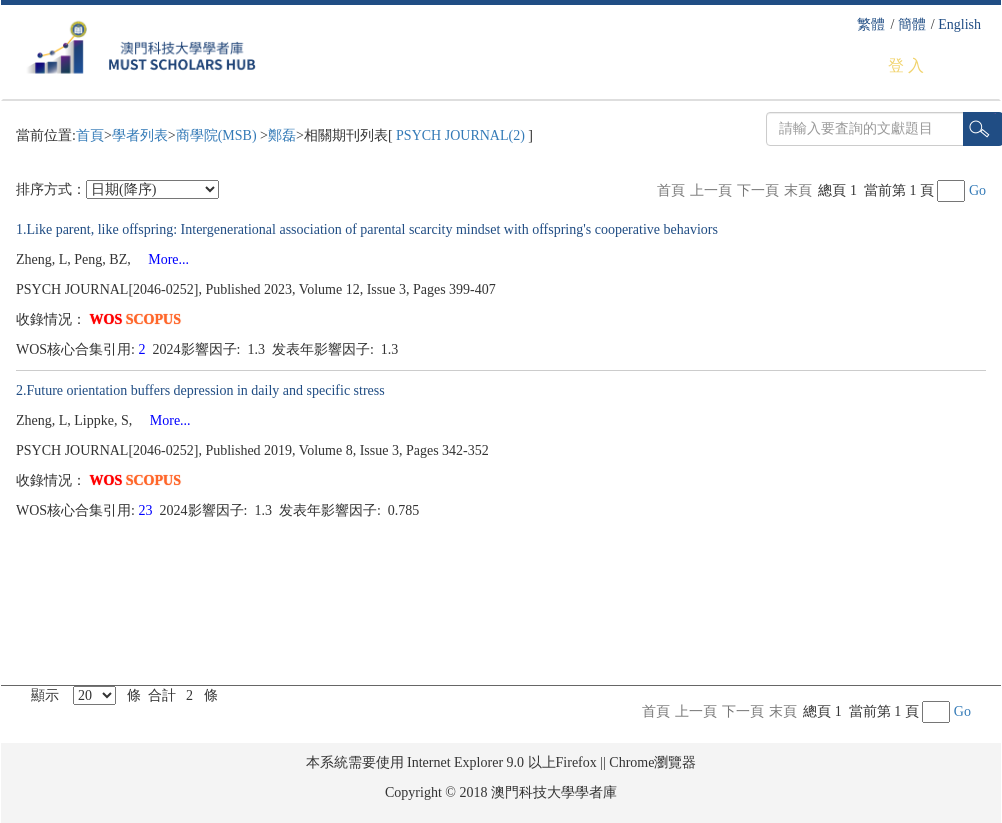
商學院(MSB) (218, 135)
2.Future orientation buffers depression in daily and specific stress (200, 390)
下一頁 (758, 190)
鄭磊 (282, 135)
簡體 (912, 24)
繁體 (871, 24)
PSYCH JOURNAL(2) (461, 135)
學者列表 (140, 135)
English (959, 24)
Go (977, 190)
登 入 (906, 65)
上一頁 (711, 190)
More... (161, 259)
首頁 (90, 135)
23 (148, 510)
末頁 (798, 190)
